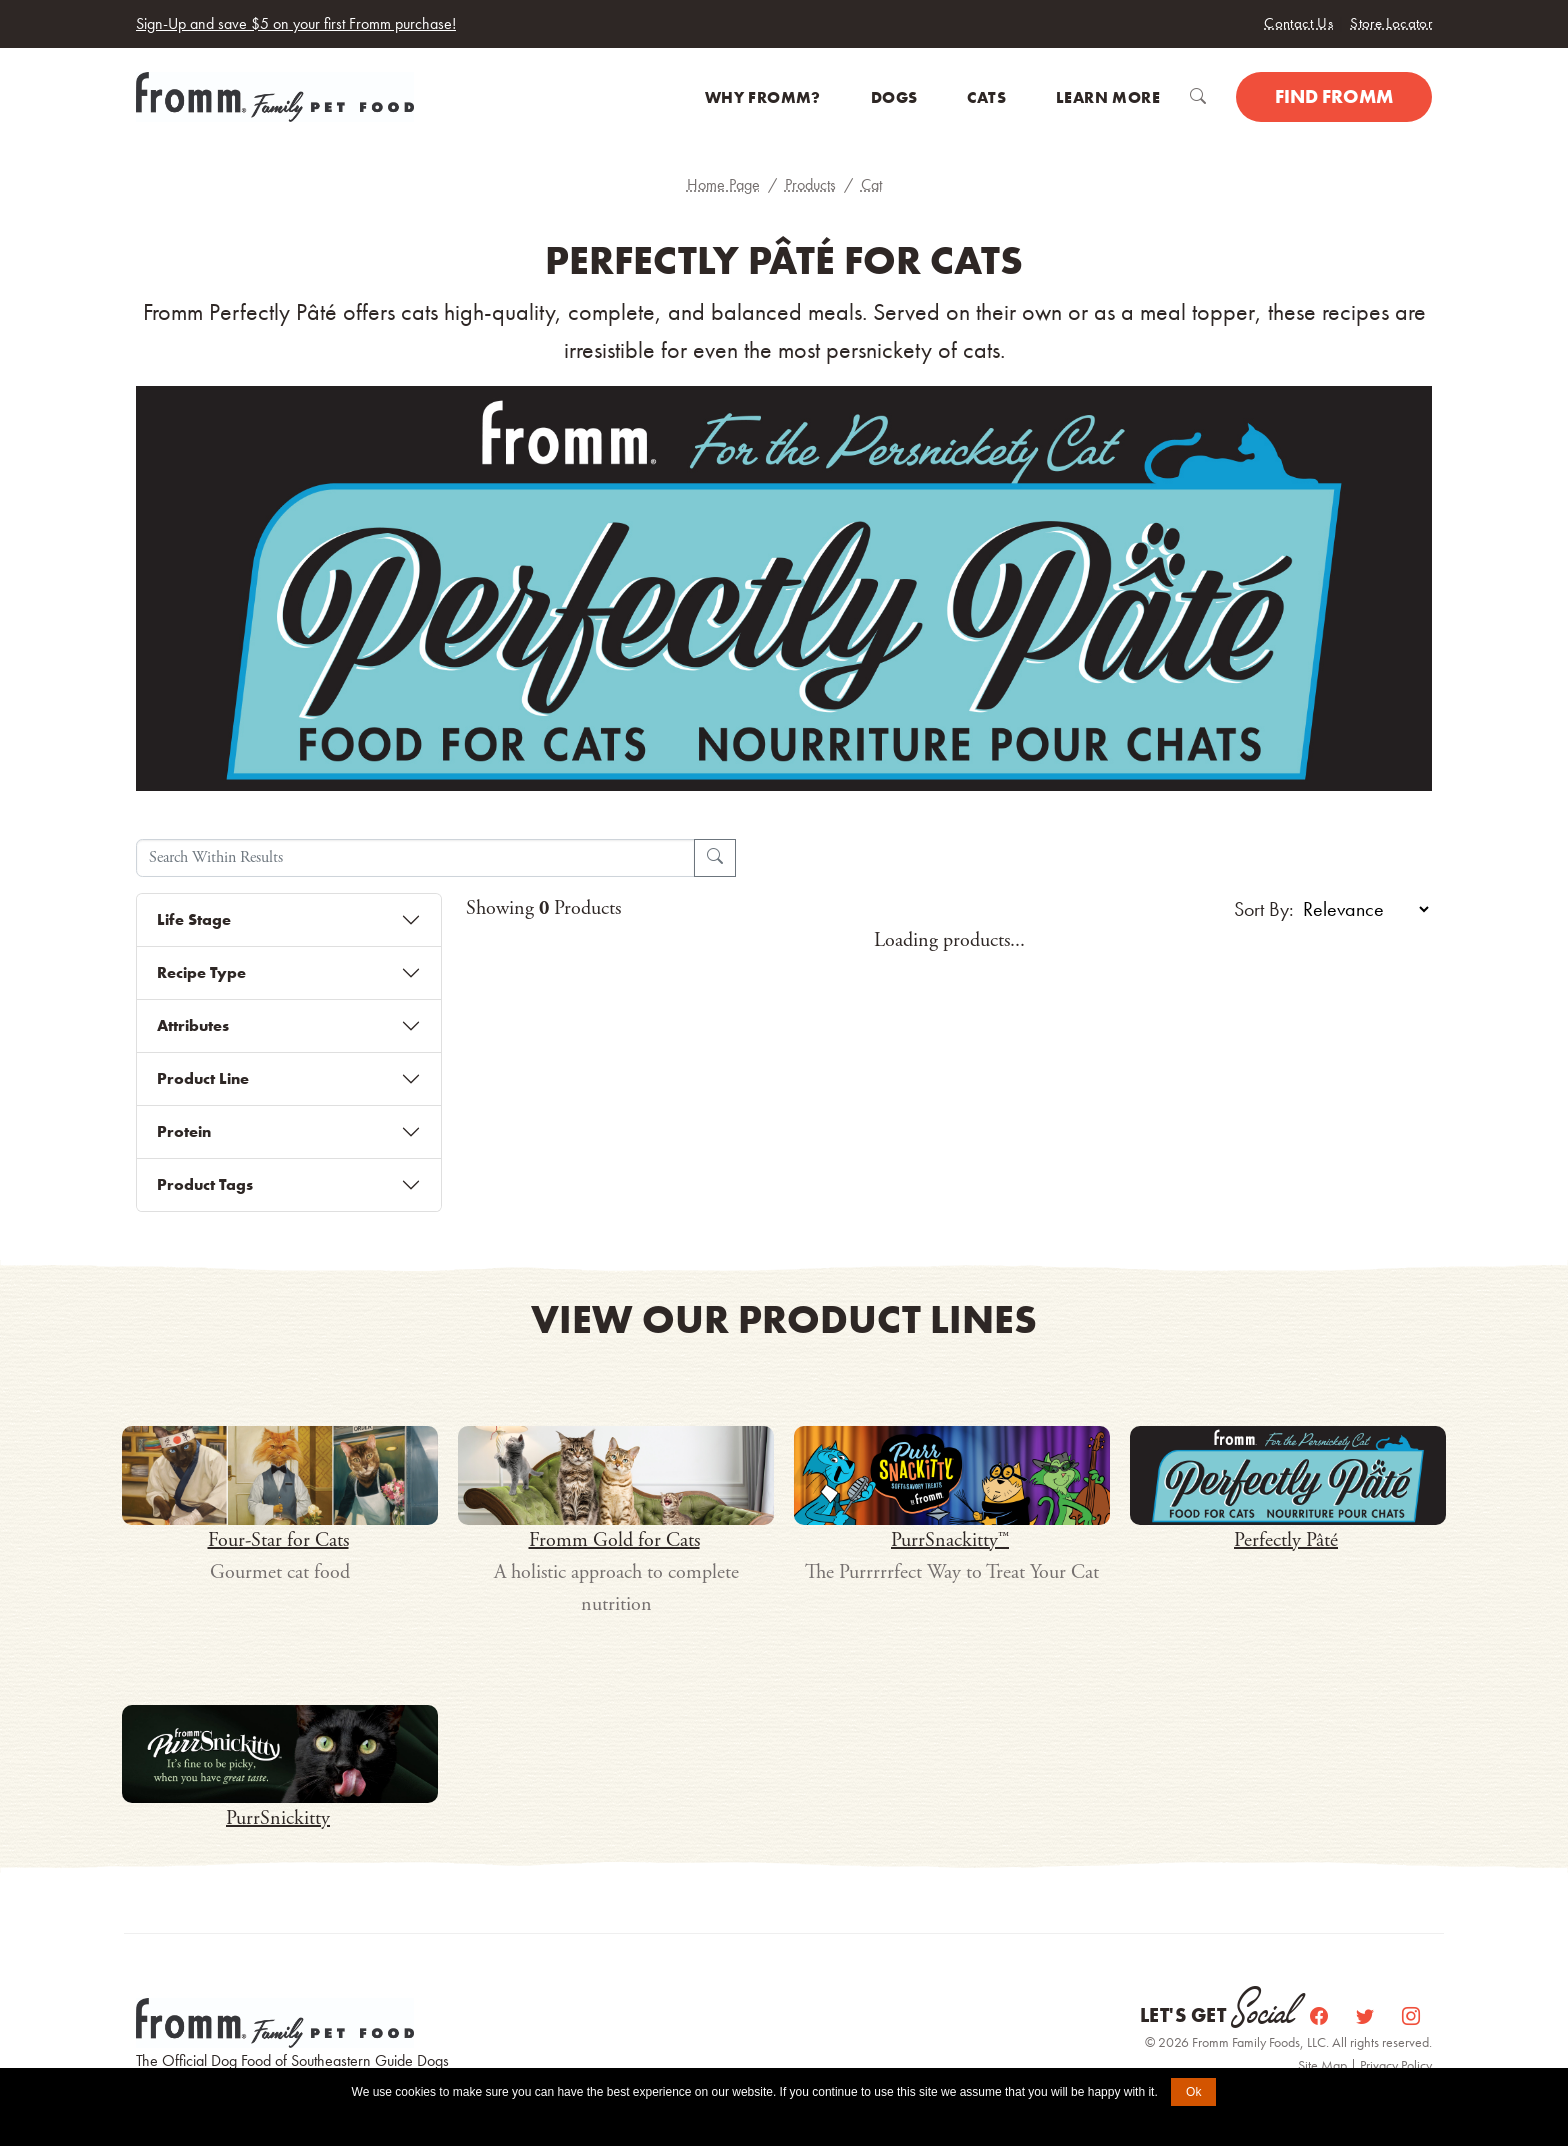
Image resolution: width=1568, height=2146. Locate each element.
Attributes (193, 1025)
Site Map (1324, 2065)
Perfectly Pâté (1286, 1540)
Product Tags (205, 1184)
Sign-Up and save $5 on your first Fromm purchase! (296, 23)
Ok (1193, 2092)
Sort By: (1264, 909)
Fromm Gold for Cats (614, 1540)
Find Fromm (1334, 96)
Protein (184, 1131)
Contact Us (1298, 23)
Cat (871, 184)
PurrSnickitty (278, 1818)
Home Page (723, 184)
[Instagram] (1411, 2015)
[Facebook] (1321, 2015)
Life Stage (194, 919)
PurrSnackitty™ (950, 1540)
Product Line (203, 1078)
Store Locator (1391, 23)
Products (810, 184)
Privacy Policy (1396, 2065)
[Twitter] (1367, 2015)
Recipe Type (201, 972)
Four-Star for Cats (278, 1540)
